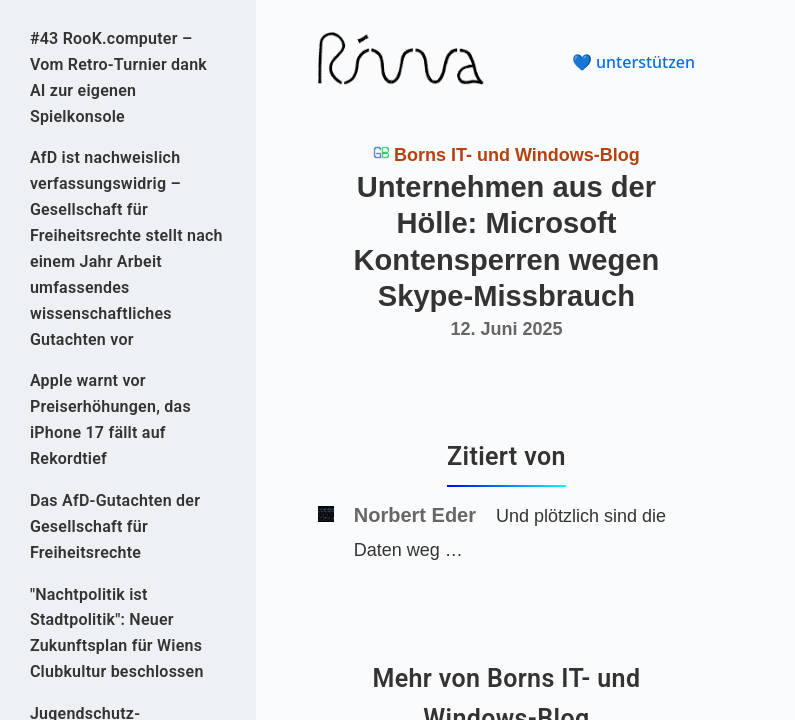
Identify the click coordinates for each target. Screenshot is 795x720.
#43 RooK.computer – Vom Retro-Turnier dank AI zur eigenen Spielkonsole (118, 77)
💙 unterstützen (633, 62)
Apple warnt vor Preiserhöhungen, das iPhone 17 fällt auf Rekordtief (110, 419)
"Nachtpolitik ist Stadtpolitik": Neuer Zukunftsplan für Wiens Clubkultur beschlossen (117, 633)
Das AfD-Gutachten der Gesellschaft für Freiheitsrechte (115, 526)
